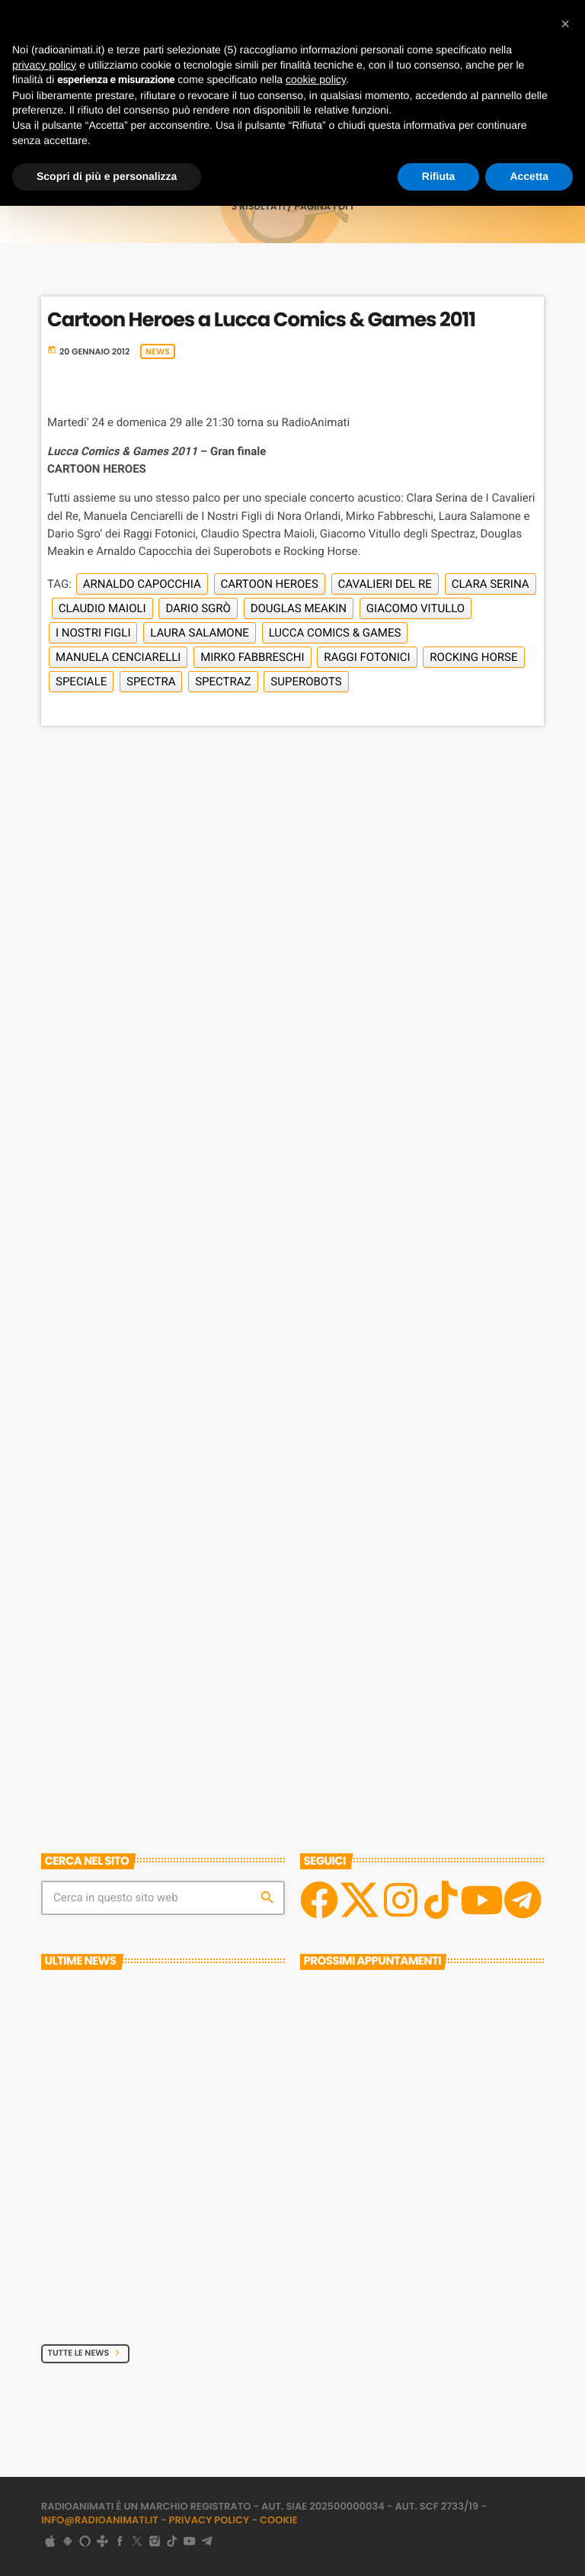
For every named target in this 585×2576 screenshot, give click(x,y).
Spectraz (223, 681)
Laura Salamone (199, 633)
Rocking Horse (473, 657)
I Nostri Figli (93, 633)
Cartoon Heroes (269, 584)
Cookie (279, 2520)
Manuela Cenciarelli (118, 657)
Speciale (81, 681)
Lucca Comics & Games (335, 633)
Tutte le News (85, 2353)
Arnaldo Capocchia (142, 584)
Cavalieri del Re (385, 584)
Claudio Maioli (102, 608)
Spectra (150, 681)
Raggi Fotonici (367, 657)
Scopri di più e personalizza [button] (107, 176)
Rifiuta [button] (439, 176)
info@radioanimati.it (99, 2520)
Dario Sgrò (198, 608)
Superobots (305, 681)
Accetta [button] (529, 176)
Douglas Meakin (299, 608)
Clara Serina (490, 584)
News (157, 351)
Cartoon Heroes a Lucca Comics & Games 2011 (261, 320)
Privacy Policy (209, 2520)
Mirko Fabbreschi (252, 657)
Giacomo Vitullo (415, 608)
